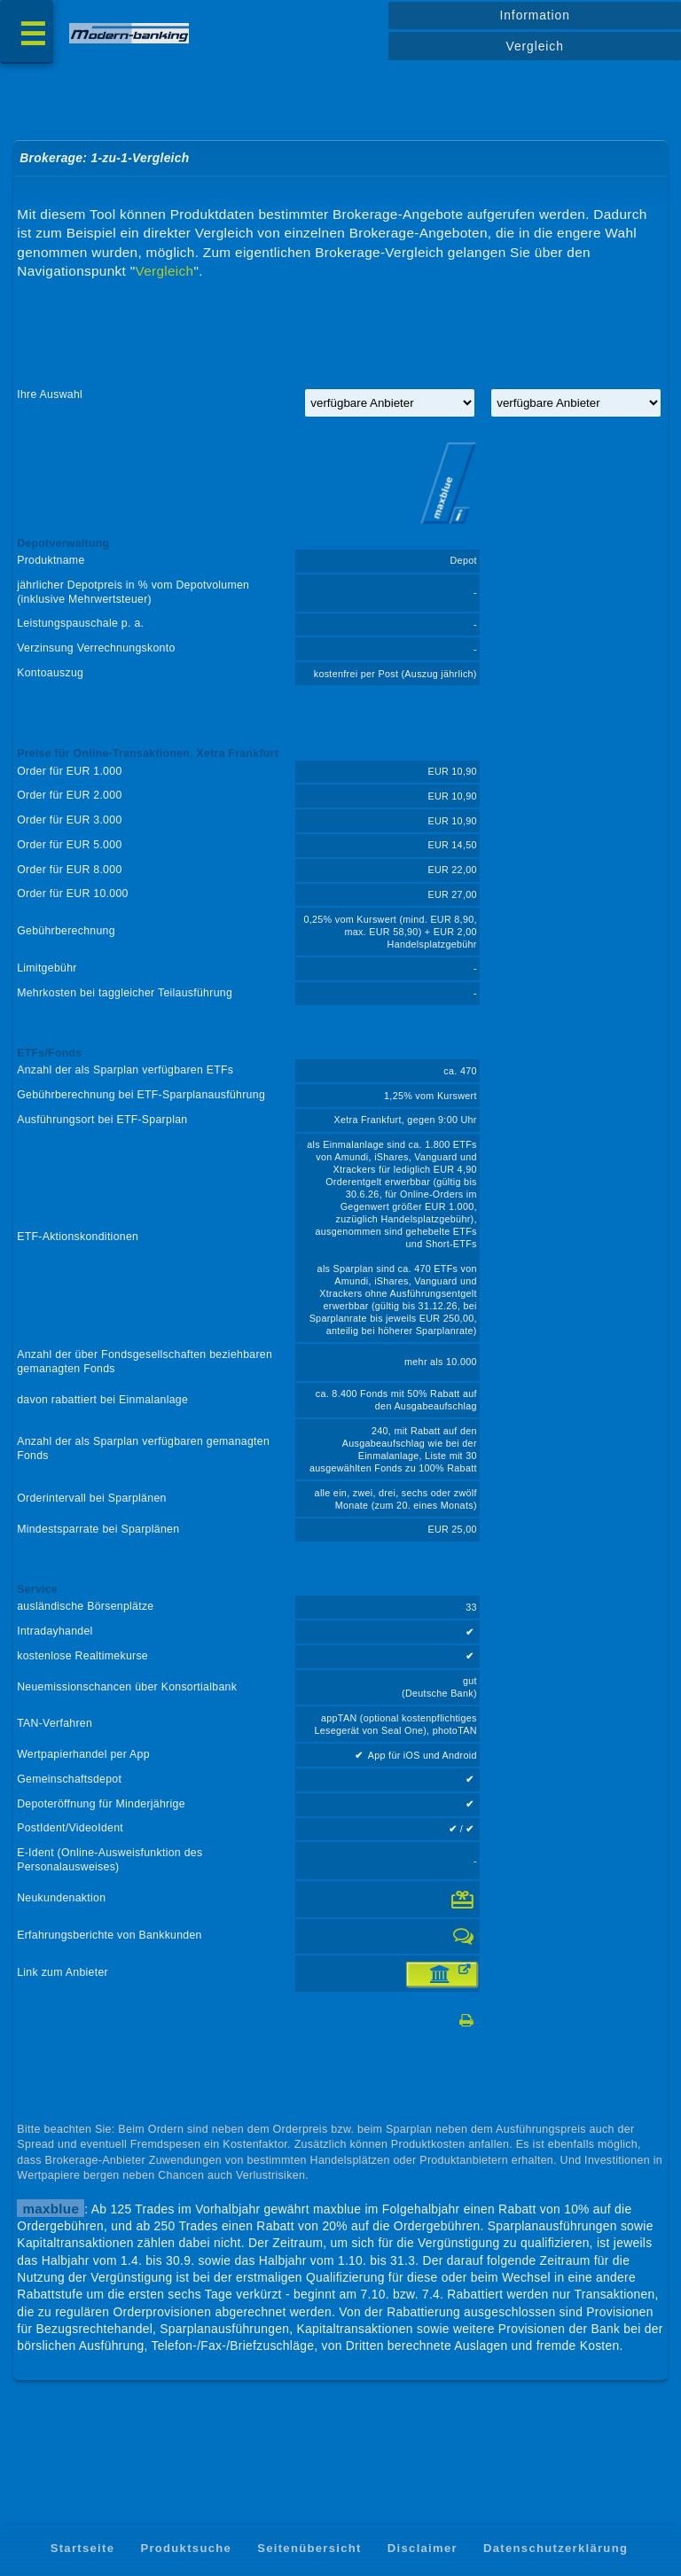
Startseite (83, 2548)
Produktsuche (185, 2548)
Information (534, 15)
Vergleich (535, 46)
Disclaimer (422, 2548)
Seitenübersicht (309, 2548)
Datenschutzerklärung (555, 2548)
